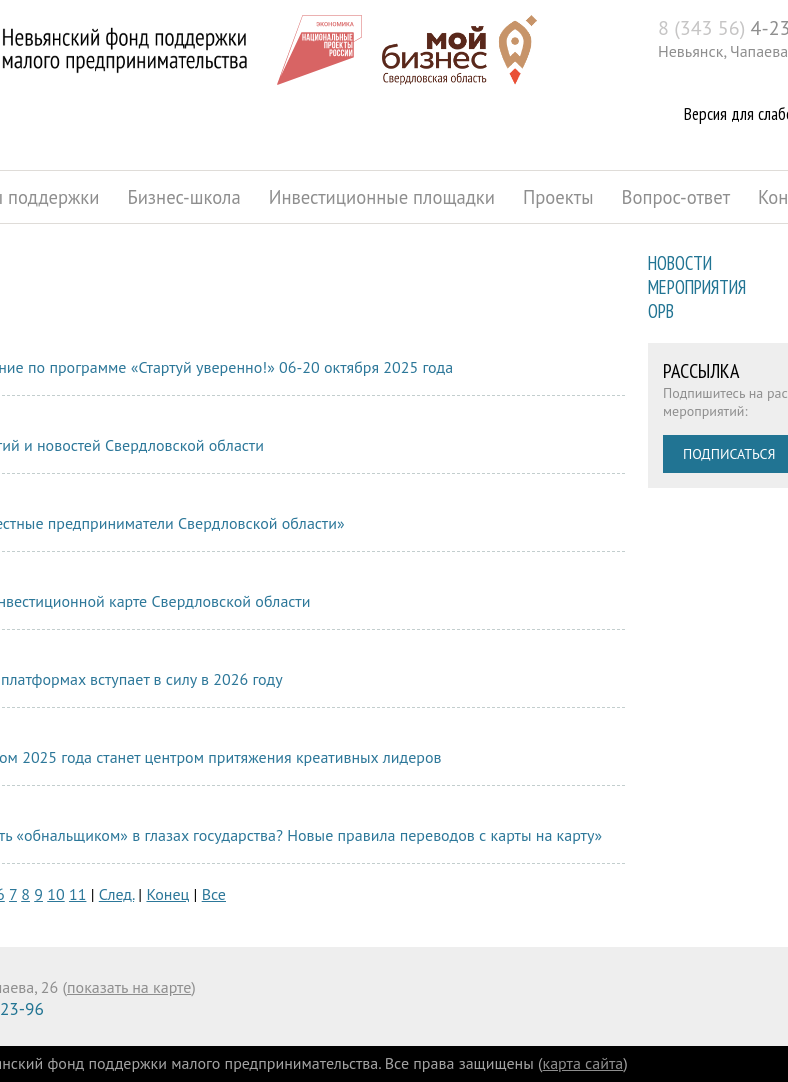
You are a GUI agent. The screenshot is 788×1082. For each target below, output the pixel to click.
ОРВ (661, 311)
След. (116, 894)
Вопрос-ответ (676, 197)
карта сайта (583, 1063)
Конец (167, 894)
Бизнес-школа (183, 197)
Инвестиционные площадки (382, 197)
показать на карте (129, 987)
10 (55, 894)
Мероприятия (697, 287)
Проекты (558, 197)
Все (214, 894)
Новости (680, 263)
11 (77, 894)
